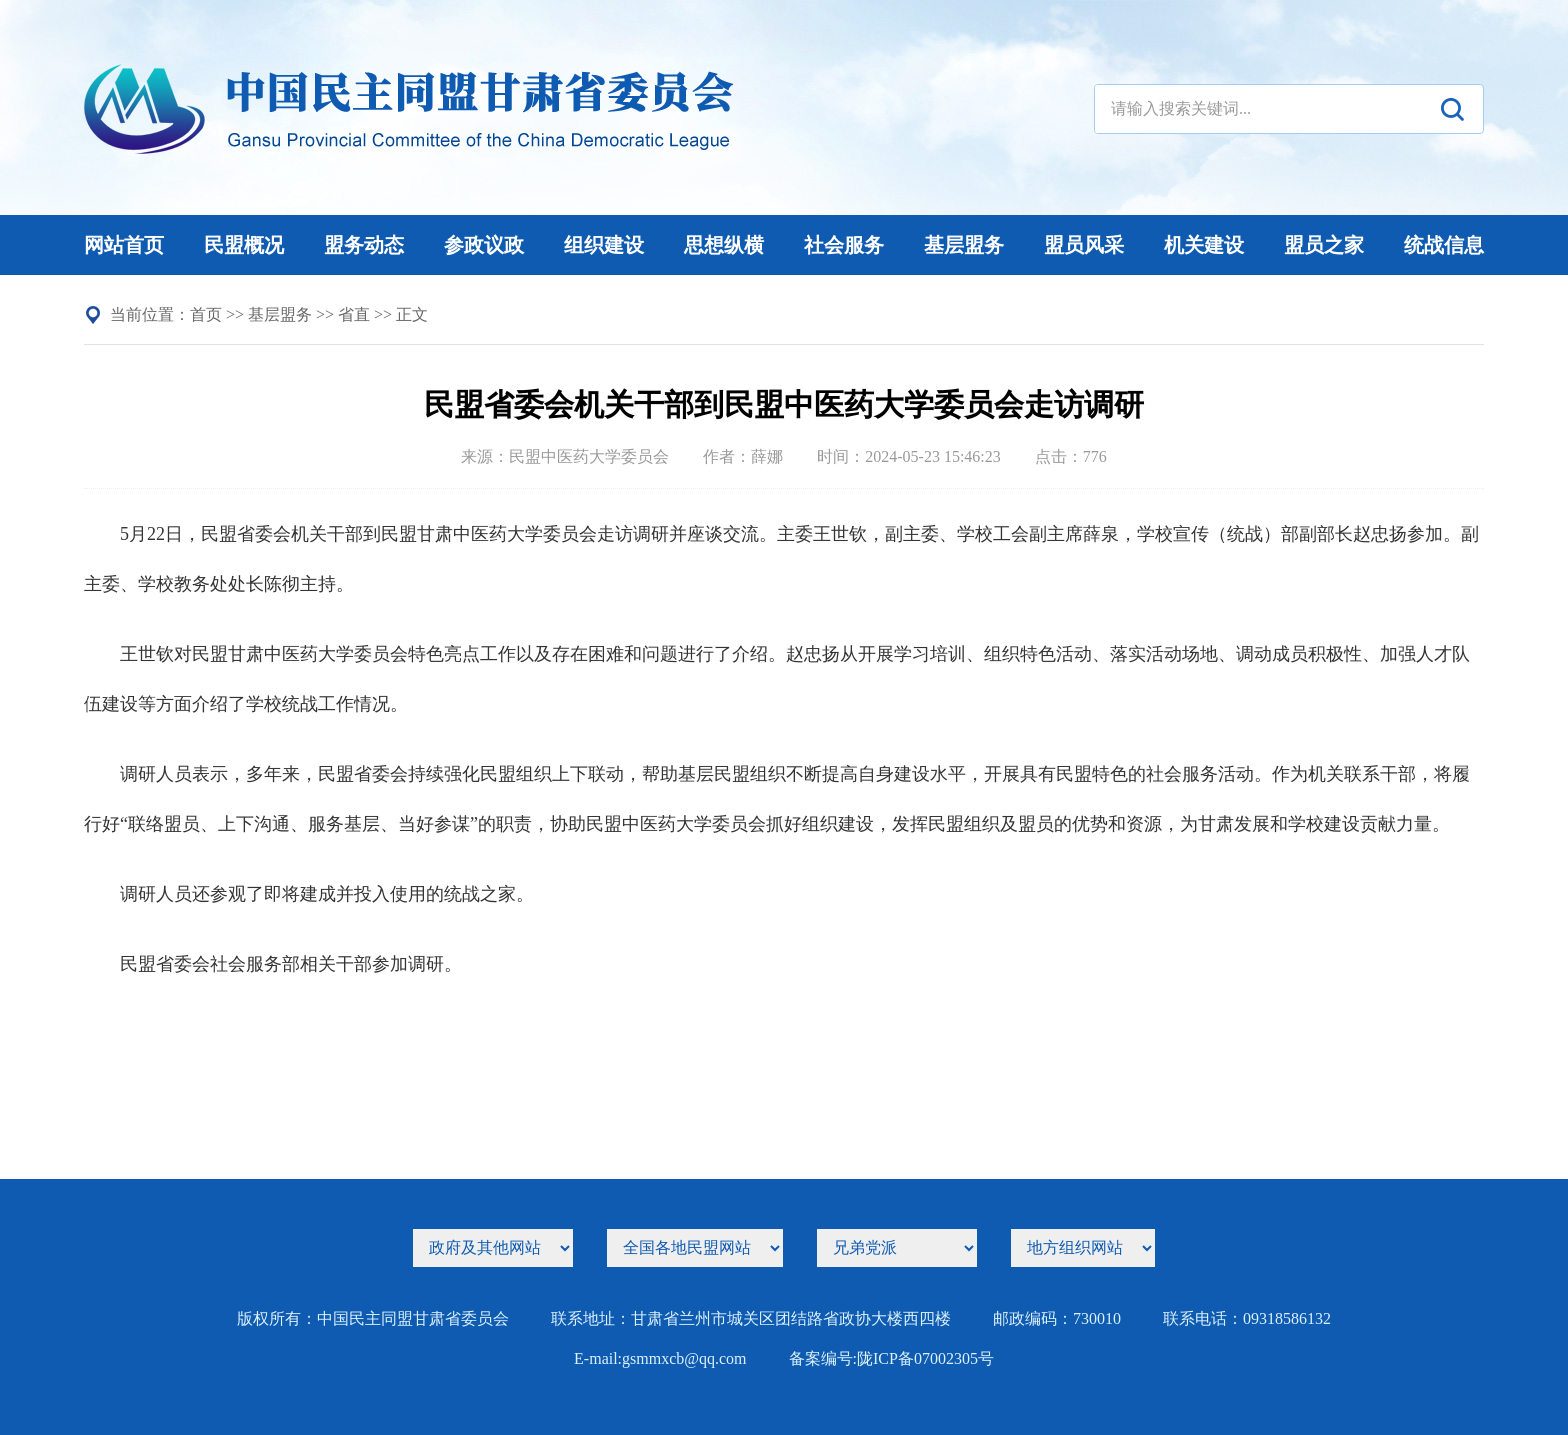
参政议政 (484, 245)
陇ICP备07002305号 (925, 1358)
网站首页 (124, 245)
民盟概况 (244, 245)
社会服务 (844, 245)
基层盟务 (964, 245)
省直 (354, 314)
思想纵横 (724, 245)
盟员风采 (1084, 245)
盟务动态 (364, 245)
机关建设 (1204, 245)
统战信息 (1444, 245)
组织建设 (604, 245)
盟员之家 (1324, 245)
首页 (206, 314)
